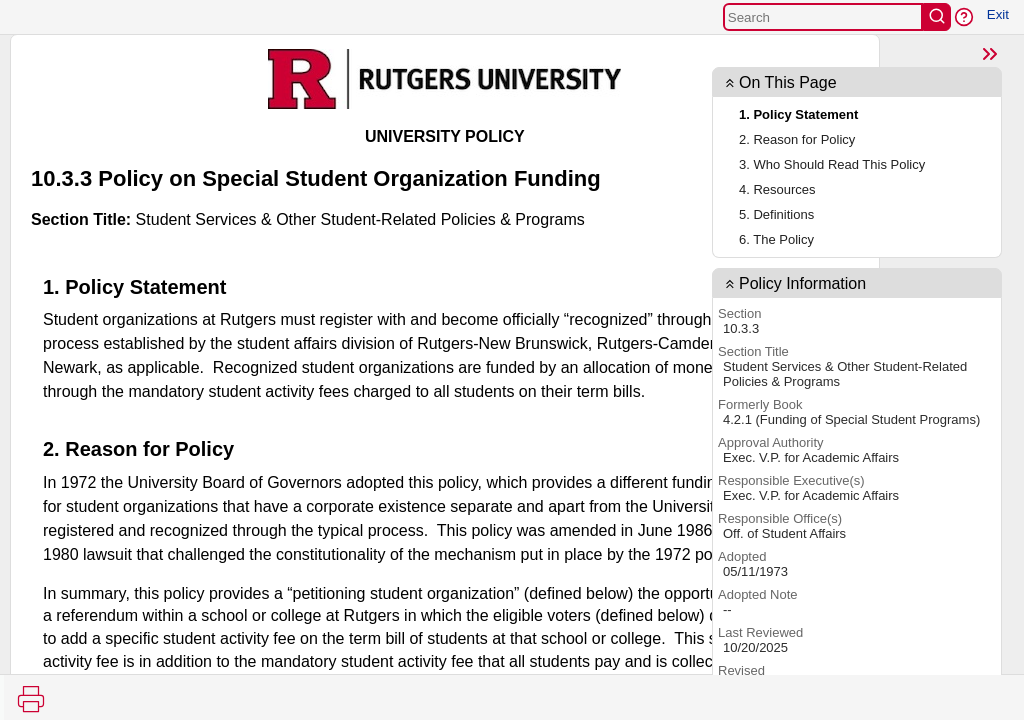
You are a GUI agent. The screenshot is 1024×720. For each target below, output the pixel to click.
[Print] (31, 699)
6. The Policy (776, 239)
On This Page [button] (788, 82)
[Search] (823, 17)
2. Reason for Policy (797, 139)
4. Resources (777, 189)
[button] (964, 17)
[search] (937, 17)
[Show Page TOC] (990, 54)
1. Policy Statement (798, 114)
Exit (998, 14)
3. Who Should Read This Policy (832, 164)
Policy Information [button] (802, 283)
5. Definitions (776, 214)
